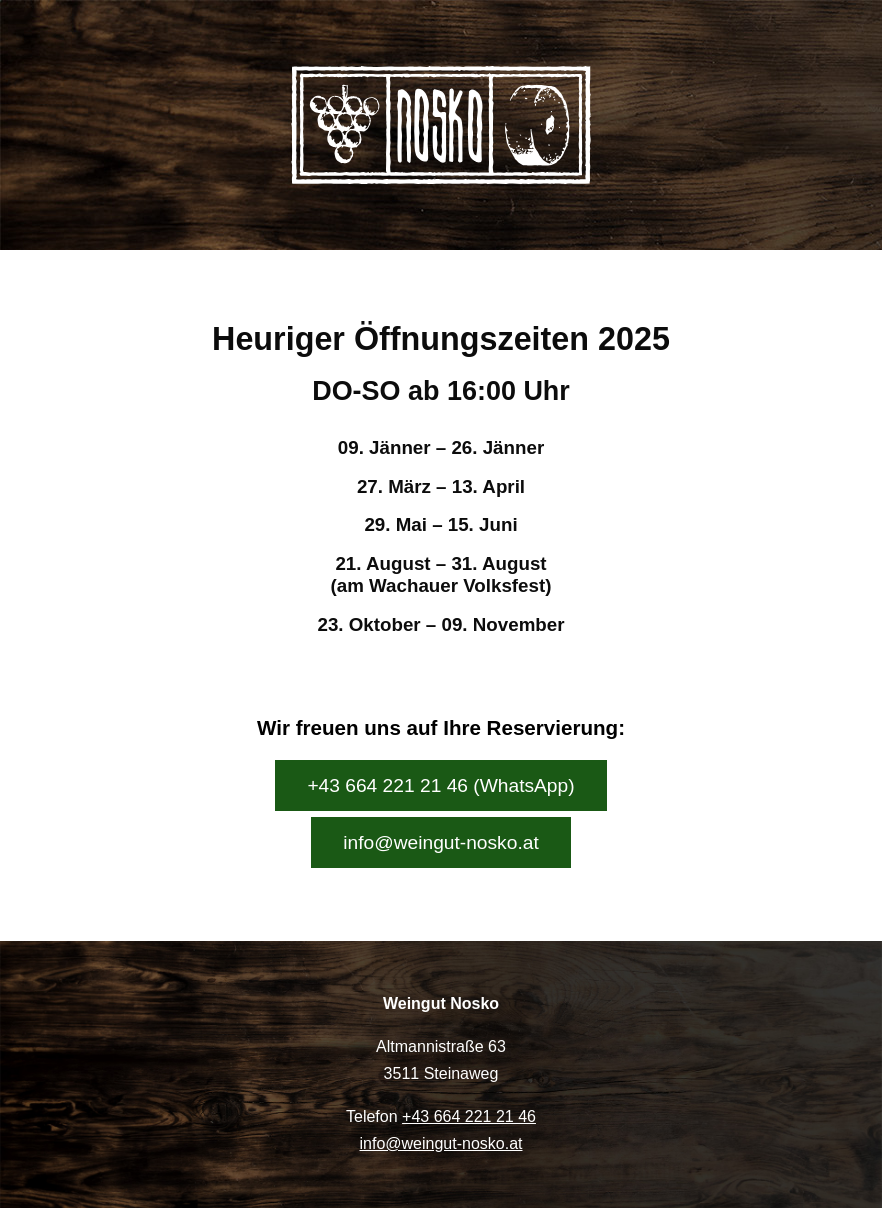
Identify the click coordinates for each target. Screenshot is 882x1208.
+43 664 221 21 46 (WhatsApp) (440, 785)
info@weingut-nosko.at (440, 842)
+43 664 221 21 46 (469, 1116)
